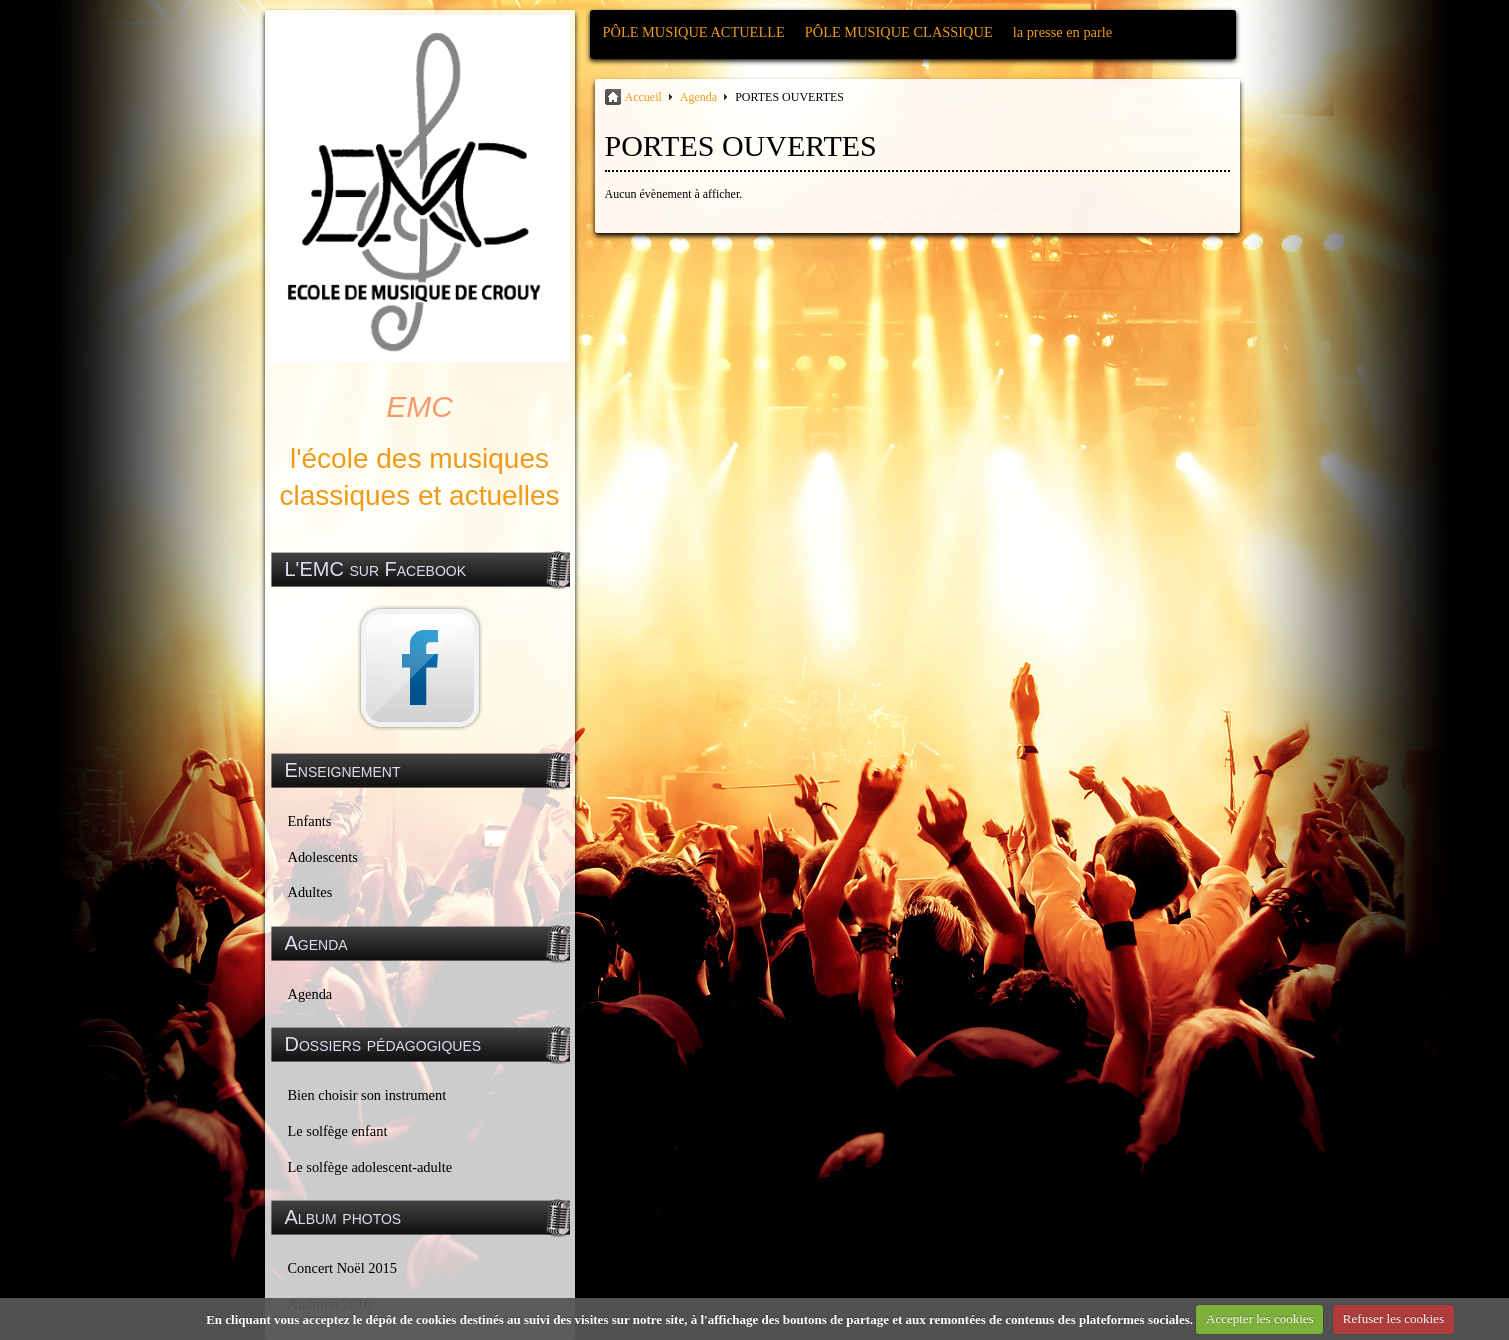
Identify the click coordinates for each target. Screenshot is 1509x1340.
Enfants (310, 821)
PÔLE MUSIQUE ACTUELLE (694, 32)
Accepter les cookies (1260, 1318)
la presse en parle (1062, 32)
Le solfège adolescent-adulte (370, 1167)
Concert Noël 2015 (343, 1268)
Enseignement (343, 770)
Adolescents (323, 857)
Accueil (643, 97)
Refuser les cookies (1393, 1318)
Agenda (310, 994)
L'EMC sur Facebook (376, 569)
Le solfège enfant (338, 1131)
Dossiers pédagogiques (383, 1044)
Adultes (310, 892)
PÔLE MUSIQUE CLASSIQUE (899, 32)
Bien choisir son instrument (367, 1095)
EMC (419, 406)
